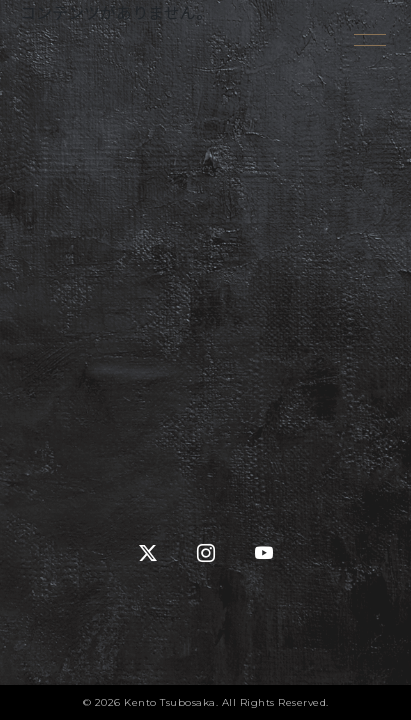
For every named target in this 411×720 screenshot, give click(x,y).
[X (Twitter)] (148, 554)
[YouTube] (264, 554)
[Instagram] (206, 554)
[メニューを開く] (371, 40)
